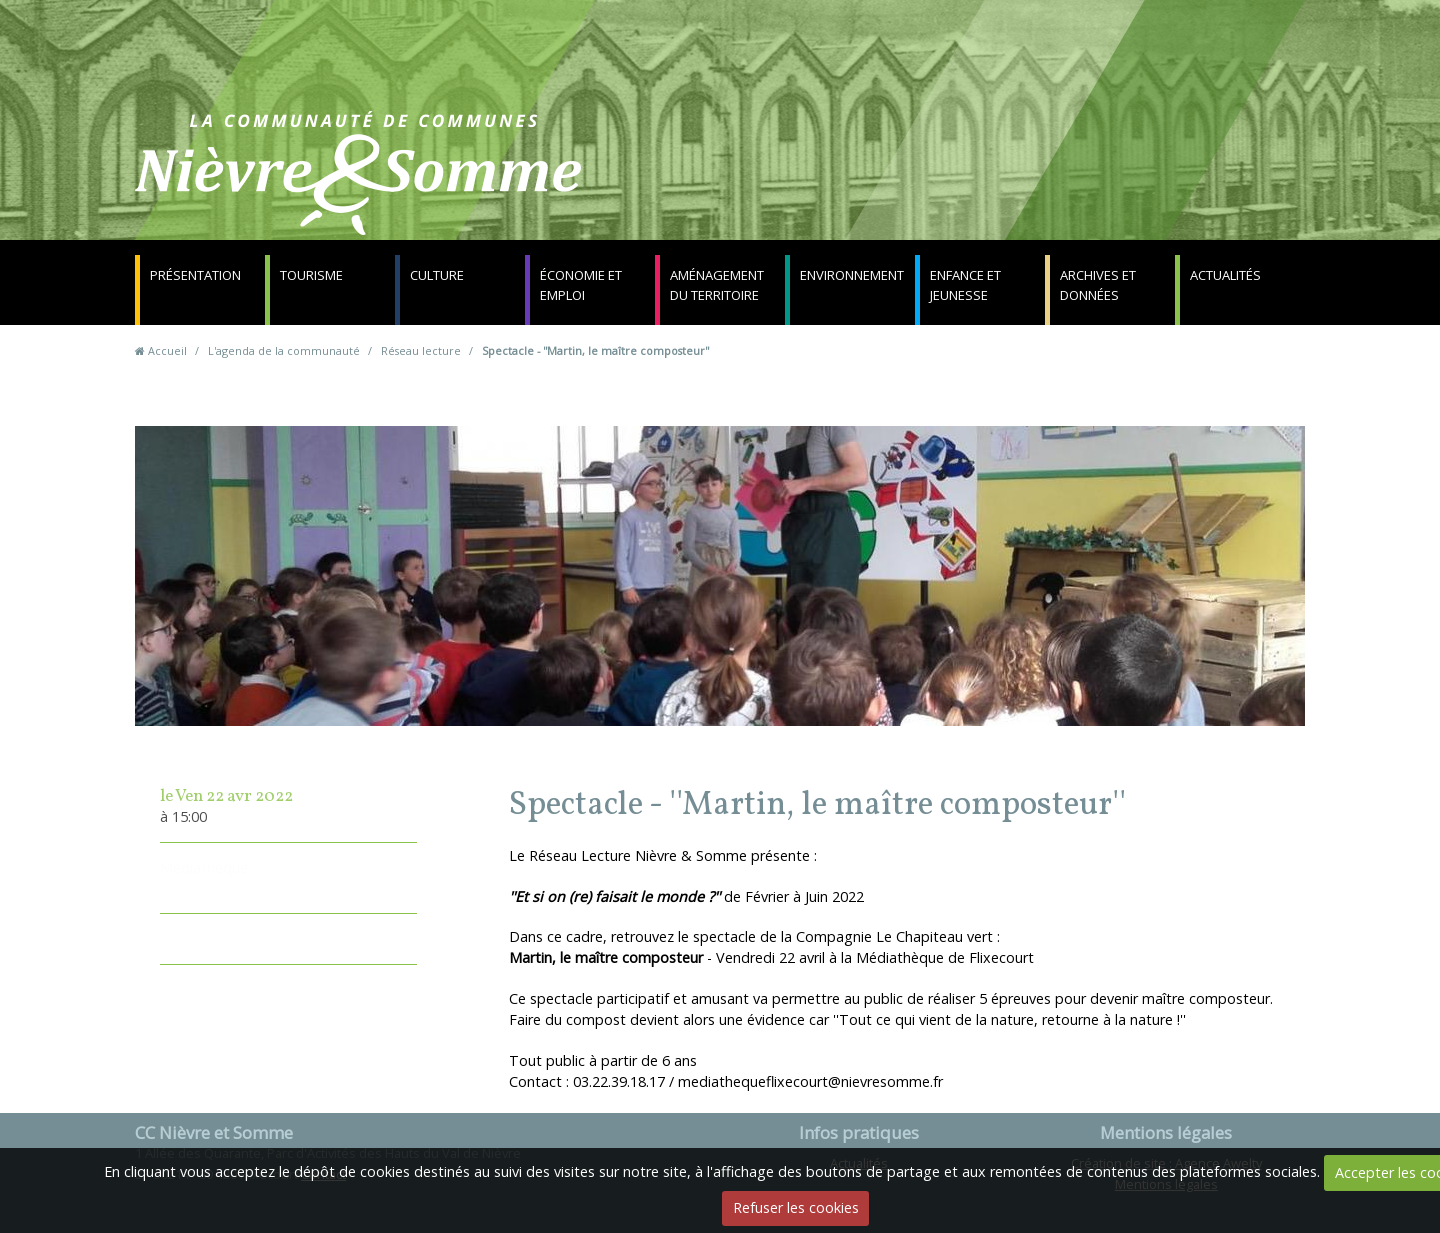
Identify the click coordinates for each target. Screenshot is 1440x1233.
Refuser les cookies (796, 1207)
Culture (437, 275)
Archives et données (1098, 285)
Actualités (1225, 275)
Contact (961, 184)
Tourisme (311, 275)
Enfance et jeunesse (965, 285)
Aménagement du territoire (717, 285)
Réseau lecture (421, 350)
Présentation (195, 275)
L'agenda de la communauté (284, 350)
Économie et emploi (581, 285)
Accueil (167, 350)
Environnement (852, 275)
